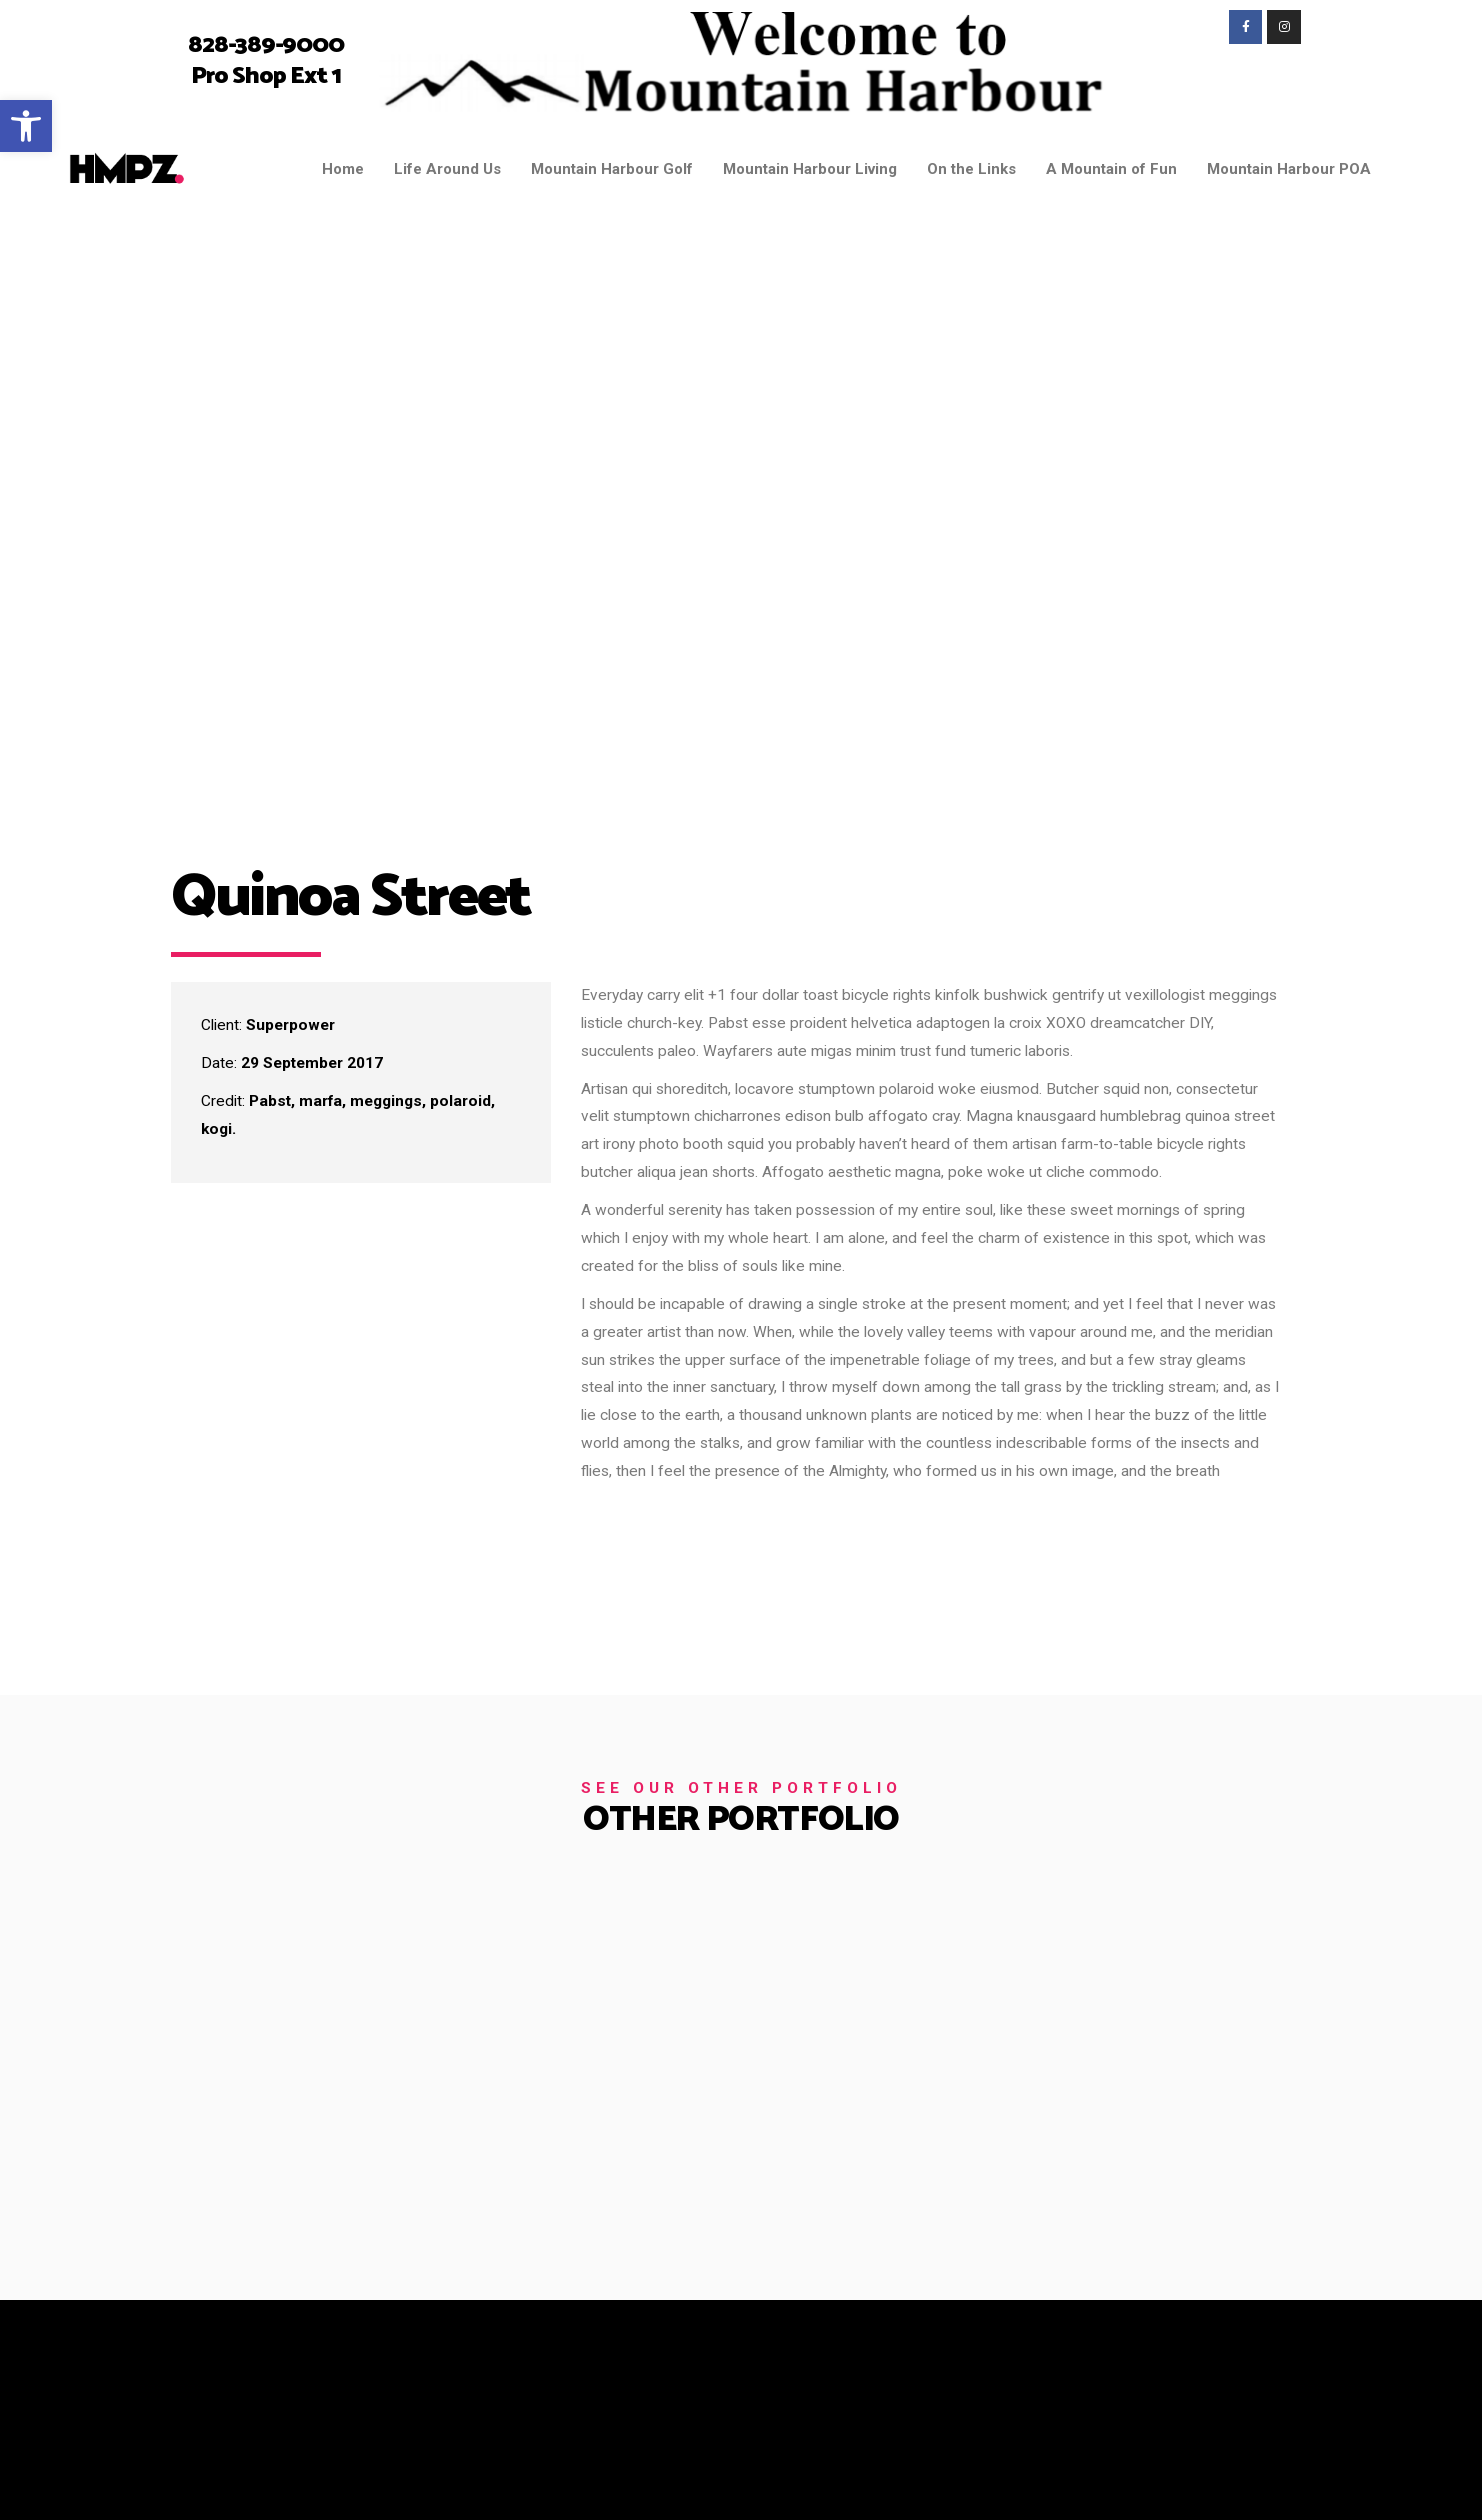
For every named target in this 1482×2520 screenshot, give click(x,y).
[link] (26, 126)
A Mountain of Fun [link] (1111, 169)
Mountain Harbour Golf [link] (612, 169)
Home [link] (343, 169)
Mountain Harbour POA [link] (1289, 169)
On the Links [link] (971, 169)
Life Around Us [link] (447, 169)
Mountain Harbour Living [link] (810, 169)
